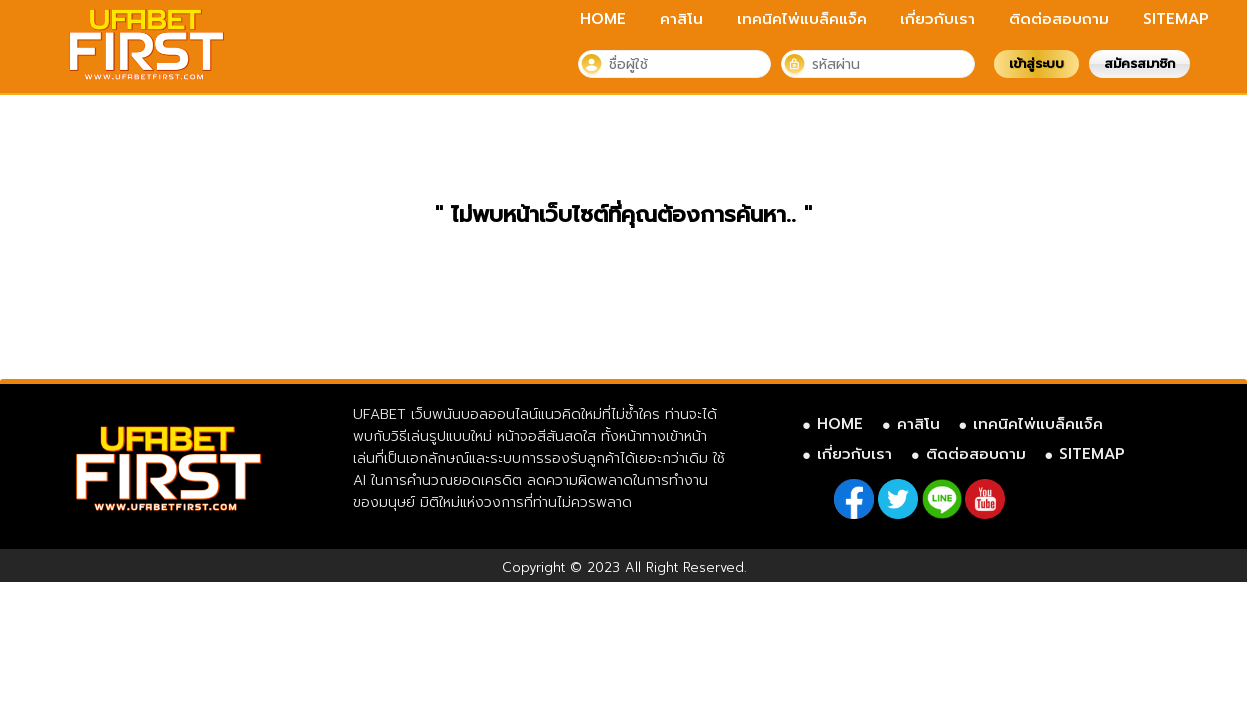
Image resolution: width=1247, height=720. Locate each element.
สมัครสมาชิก (1139, 63)
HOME (603, 19)
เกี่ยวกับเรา (937, 19)
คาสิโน (681, 19)
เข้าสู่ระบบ (1036, 63)
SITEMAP (1176, 19)
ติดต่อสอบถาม (1059, 19)
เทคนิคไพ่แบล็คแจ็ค (802, 19)
